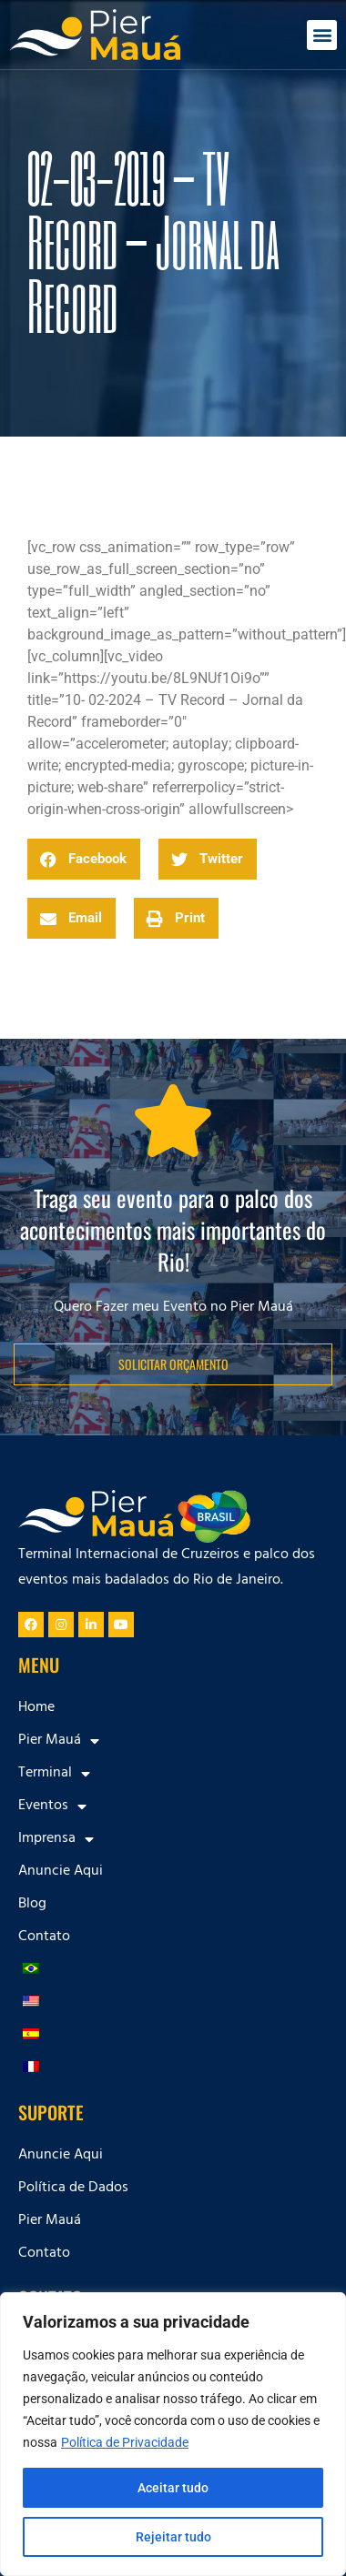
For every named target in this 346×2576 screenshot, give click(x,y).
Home (36, 1708)
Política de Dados (73, 2188)
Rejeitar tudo (173, 2537)
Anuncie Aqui (60, 1872)
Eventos (52, 1806)
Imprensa (56, 1839)
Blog (32, 1904)
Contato (44, 1937)
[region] (173, 2434)
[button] (322, 35)
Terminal (54, 1773)
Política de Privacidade (124, 2442)
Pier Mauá (58, 1741)
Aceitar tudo (173, 2487)
